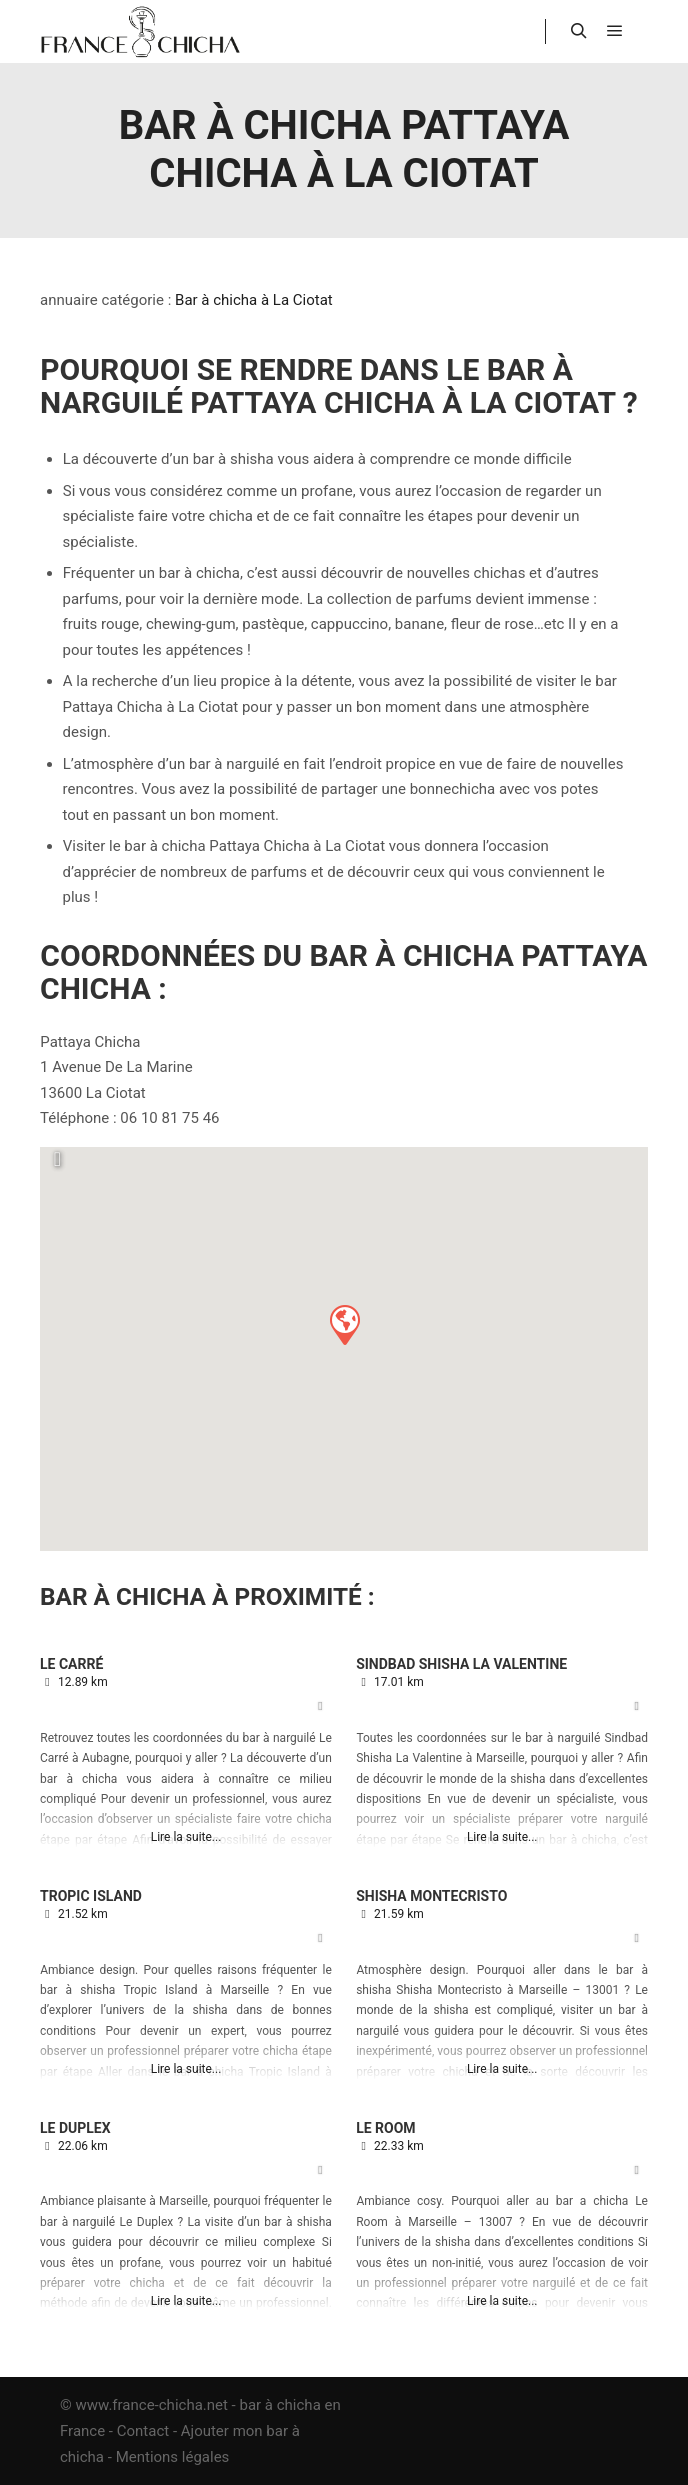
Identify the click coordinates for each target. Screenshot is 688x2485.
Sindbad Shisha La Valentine (461, 1664)
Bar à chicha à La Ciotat (254, 300)
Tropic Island (91, 1896)
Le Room (385, 2128)
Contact (143, 2431)
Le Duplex (75, 2128)
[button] (344, 1324)
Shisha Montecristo (431, 1896)
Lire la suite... (186, 1837)
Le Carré (71, 1664)
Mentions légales (173, 2457)
